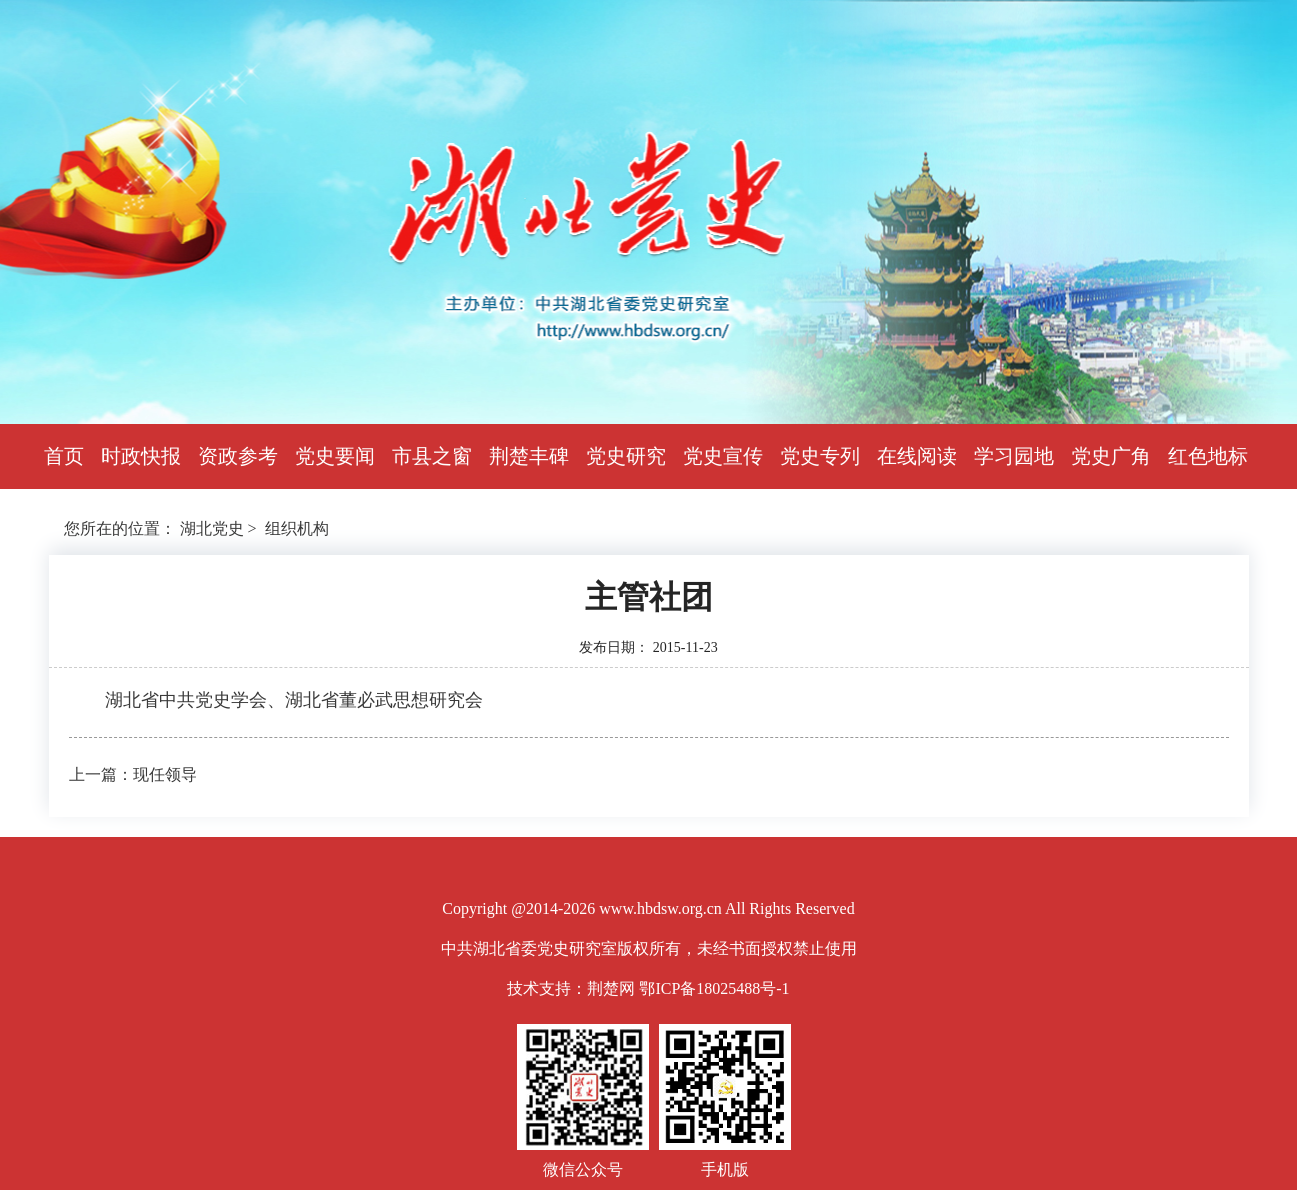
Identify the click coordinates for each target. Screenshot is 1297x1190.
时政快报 (141, 456)
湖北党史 (212, 528)
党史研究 (626, 456)
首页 (64, 456)
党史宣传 (723, 456)
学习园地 (1014, 456)
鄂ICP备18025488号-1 (714, 988)
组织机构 (297, 528)
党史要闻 (335, 456)
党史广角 (1111, 456)
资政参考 (238, 456)
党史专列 (820, 456)
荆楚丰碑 (529, 456)
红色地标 (1208, 456)
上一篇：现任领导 (133, 774)
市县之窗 (432, 456)
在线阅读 (917, 456)
